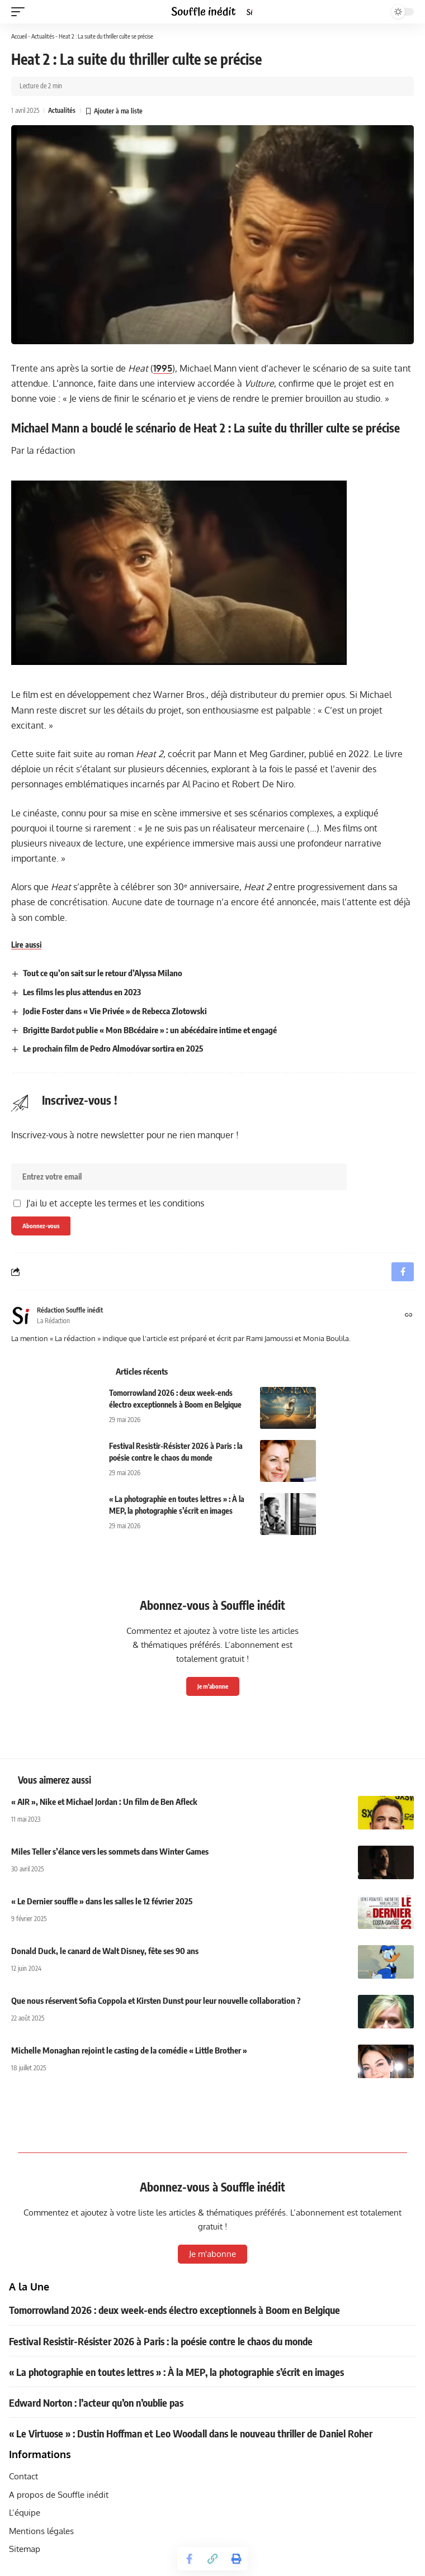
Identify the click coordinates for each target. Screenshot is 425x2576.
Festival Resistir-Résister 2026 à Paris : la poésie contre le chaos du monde (161, 2341)
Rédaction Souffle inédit (70, 1310)
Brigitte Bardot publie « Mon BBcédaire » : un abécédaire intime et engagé (150, 1030)
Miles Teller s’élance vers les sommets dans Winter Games (110, 1851)
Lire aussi (26, 944)
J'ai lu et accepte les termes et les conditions (115, 1203)
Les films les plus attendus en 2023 (82, 992)
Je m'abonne (212, 1686)
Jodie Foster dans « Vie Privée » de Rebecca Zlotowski (115, 1011)
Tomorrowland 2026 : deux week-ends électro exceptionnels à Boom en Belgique (174, 2309)
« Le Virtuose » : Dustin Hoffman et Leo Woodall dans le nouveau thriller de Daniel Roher (190, 2433)
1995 (162, 368)
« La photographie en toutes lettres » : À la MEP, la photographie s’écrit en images (176, 2371)
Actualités (42, 36)
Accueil (19, 36)
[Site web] (409, 1316)
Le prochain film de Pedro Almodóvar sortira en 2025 (113, 1048)
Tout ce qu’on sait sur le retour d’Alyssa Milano (102, 973)
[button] (20, 11)
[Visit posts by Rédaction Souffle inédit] (21, 1315)
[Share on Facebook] (189, 2558)
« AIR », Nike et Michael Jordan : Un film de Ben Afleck (104, 1801)
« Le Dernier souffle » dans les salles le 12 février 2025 (101, 1901)
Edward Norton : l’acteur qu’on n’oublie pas (96, 2402)
